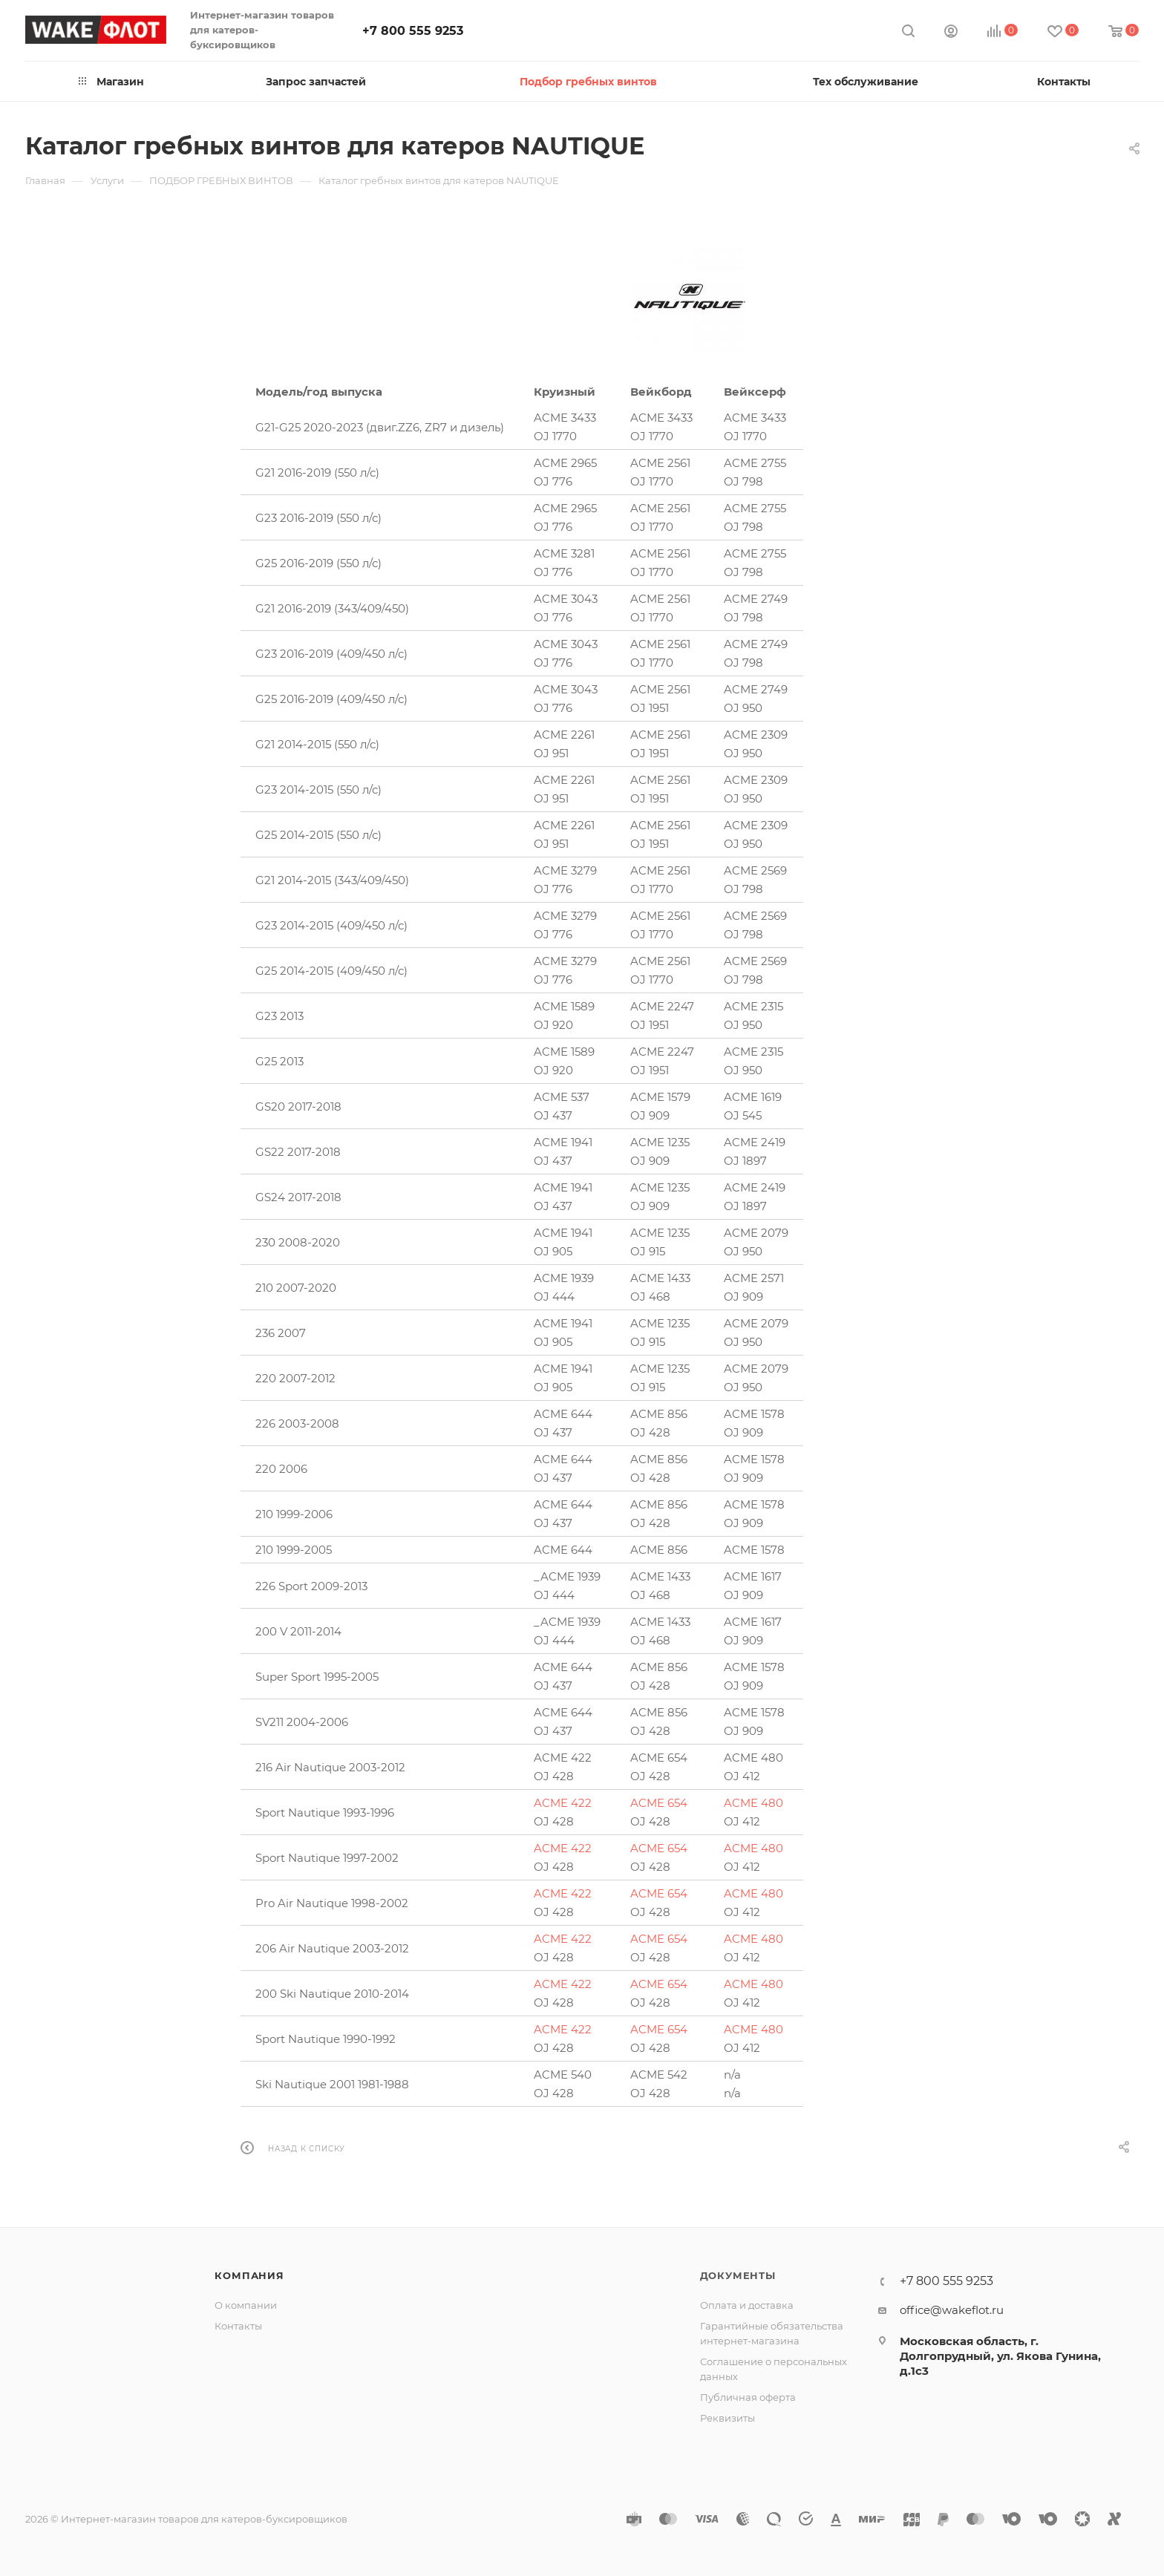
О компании (246, 2305)
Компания (249, 2275)
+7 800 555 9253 (412, 31)
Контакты (238, 2326)
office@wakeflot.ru (952, 2310)
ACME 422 (563, 1803)
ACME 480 (753, 1803)
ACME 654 (658, 1803)
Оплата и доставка (747, 2305)
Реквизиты (727, 2418)
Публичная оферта (748, 2397)
